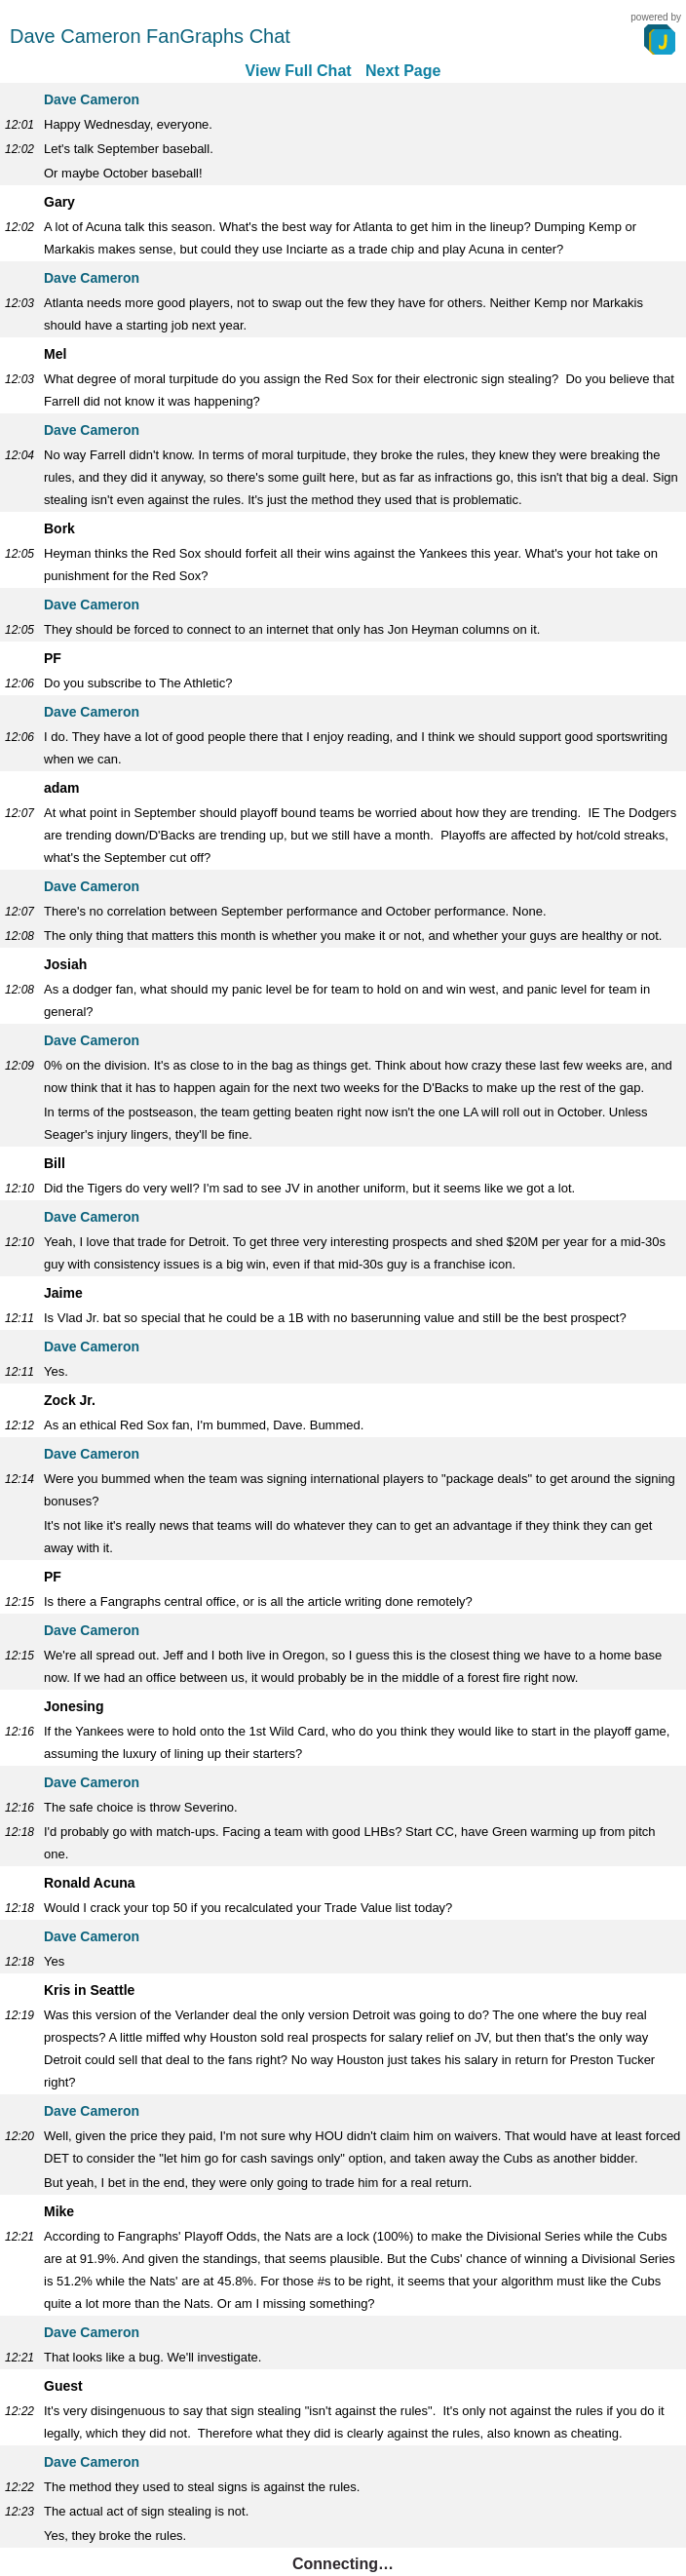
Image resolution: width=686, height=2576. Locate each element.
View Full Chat (299, 70)
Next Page (402, 70)
